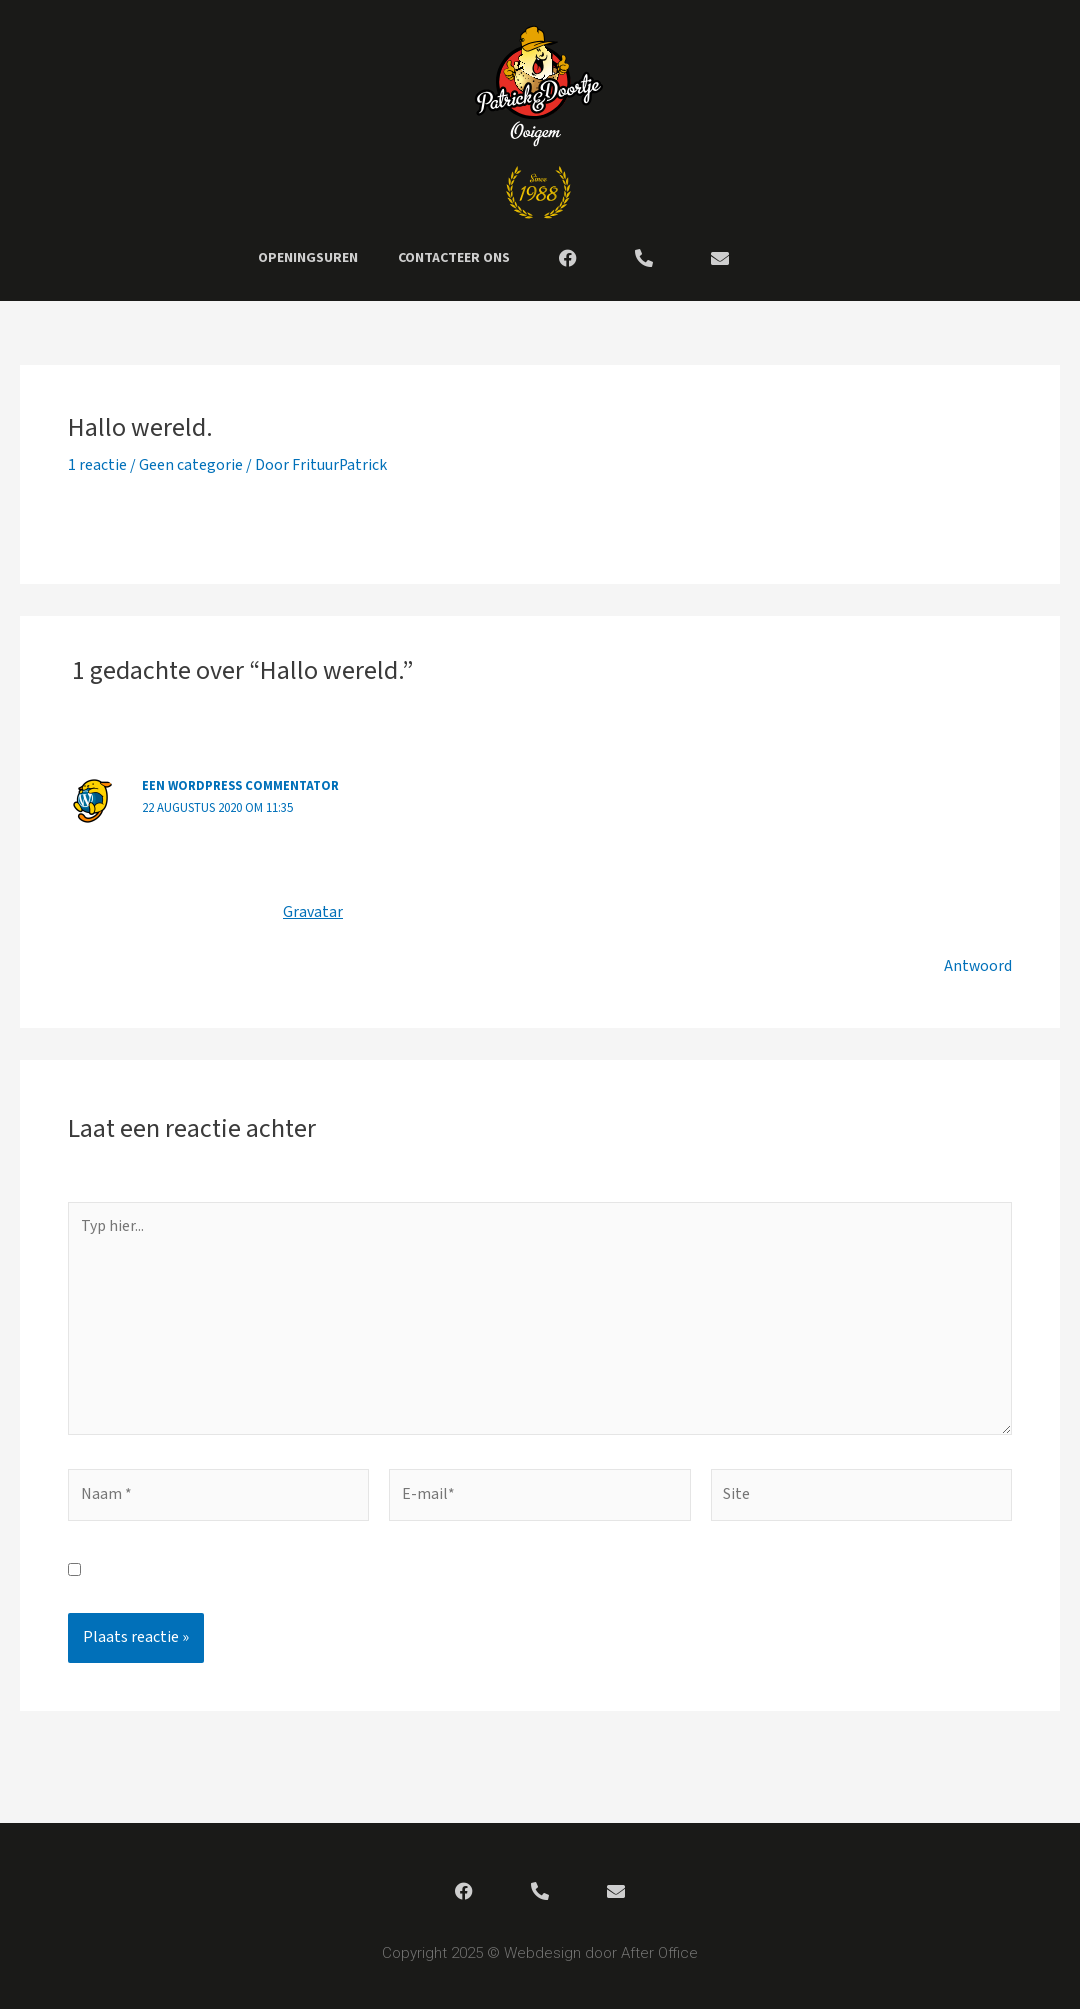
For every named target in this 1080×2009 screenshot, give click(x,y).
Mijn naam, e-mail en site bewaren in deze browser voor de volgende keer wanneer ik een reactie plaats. (445, 1574)
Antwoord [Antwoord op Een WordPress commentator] (978, 965)
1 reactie (97, 465)
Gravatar (312, 911)
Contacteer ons (454, 258)
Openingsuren (308, 258)
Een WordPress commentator (243, 785)
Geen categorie (191, 465)
